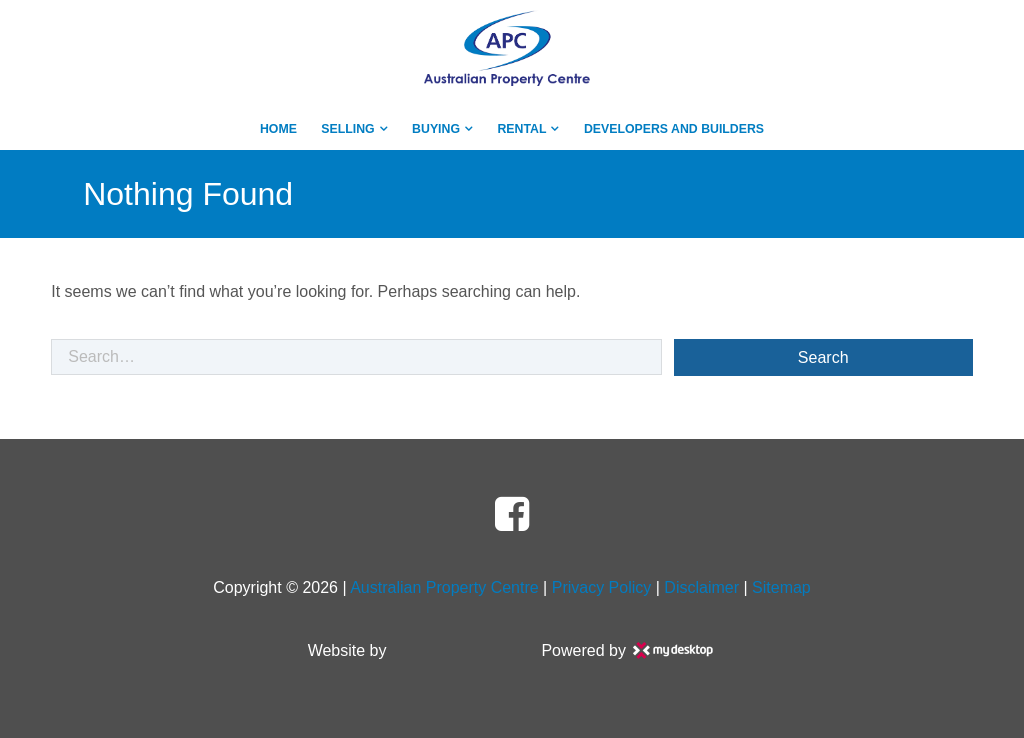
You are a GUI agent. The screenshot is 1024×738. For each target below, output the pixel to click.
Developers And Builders (674, 129)
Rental (521, 129)
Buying (436, 129)
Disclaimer (701, 587)
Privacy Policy (602, 587)
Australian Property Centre (444, 587)
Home (278, 129)
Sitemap (781, 587)
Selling (347, 129)
